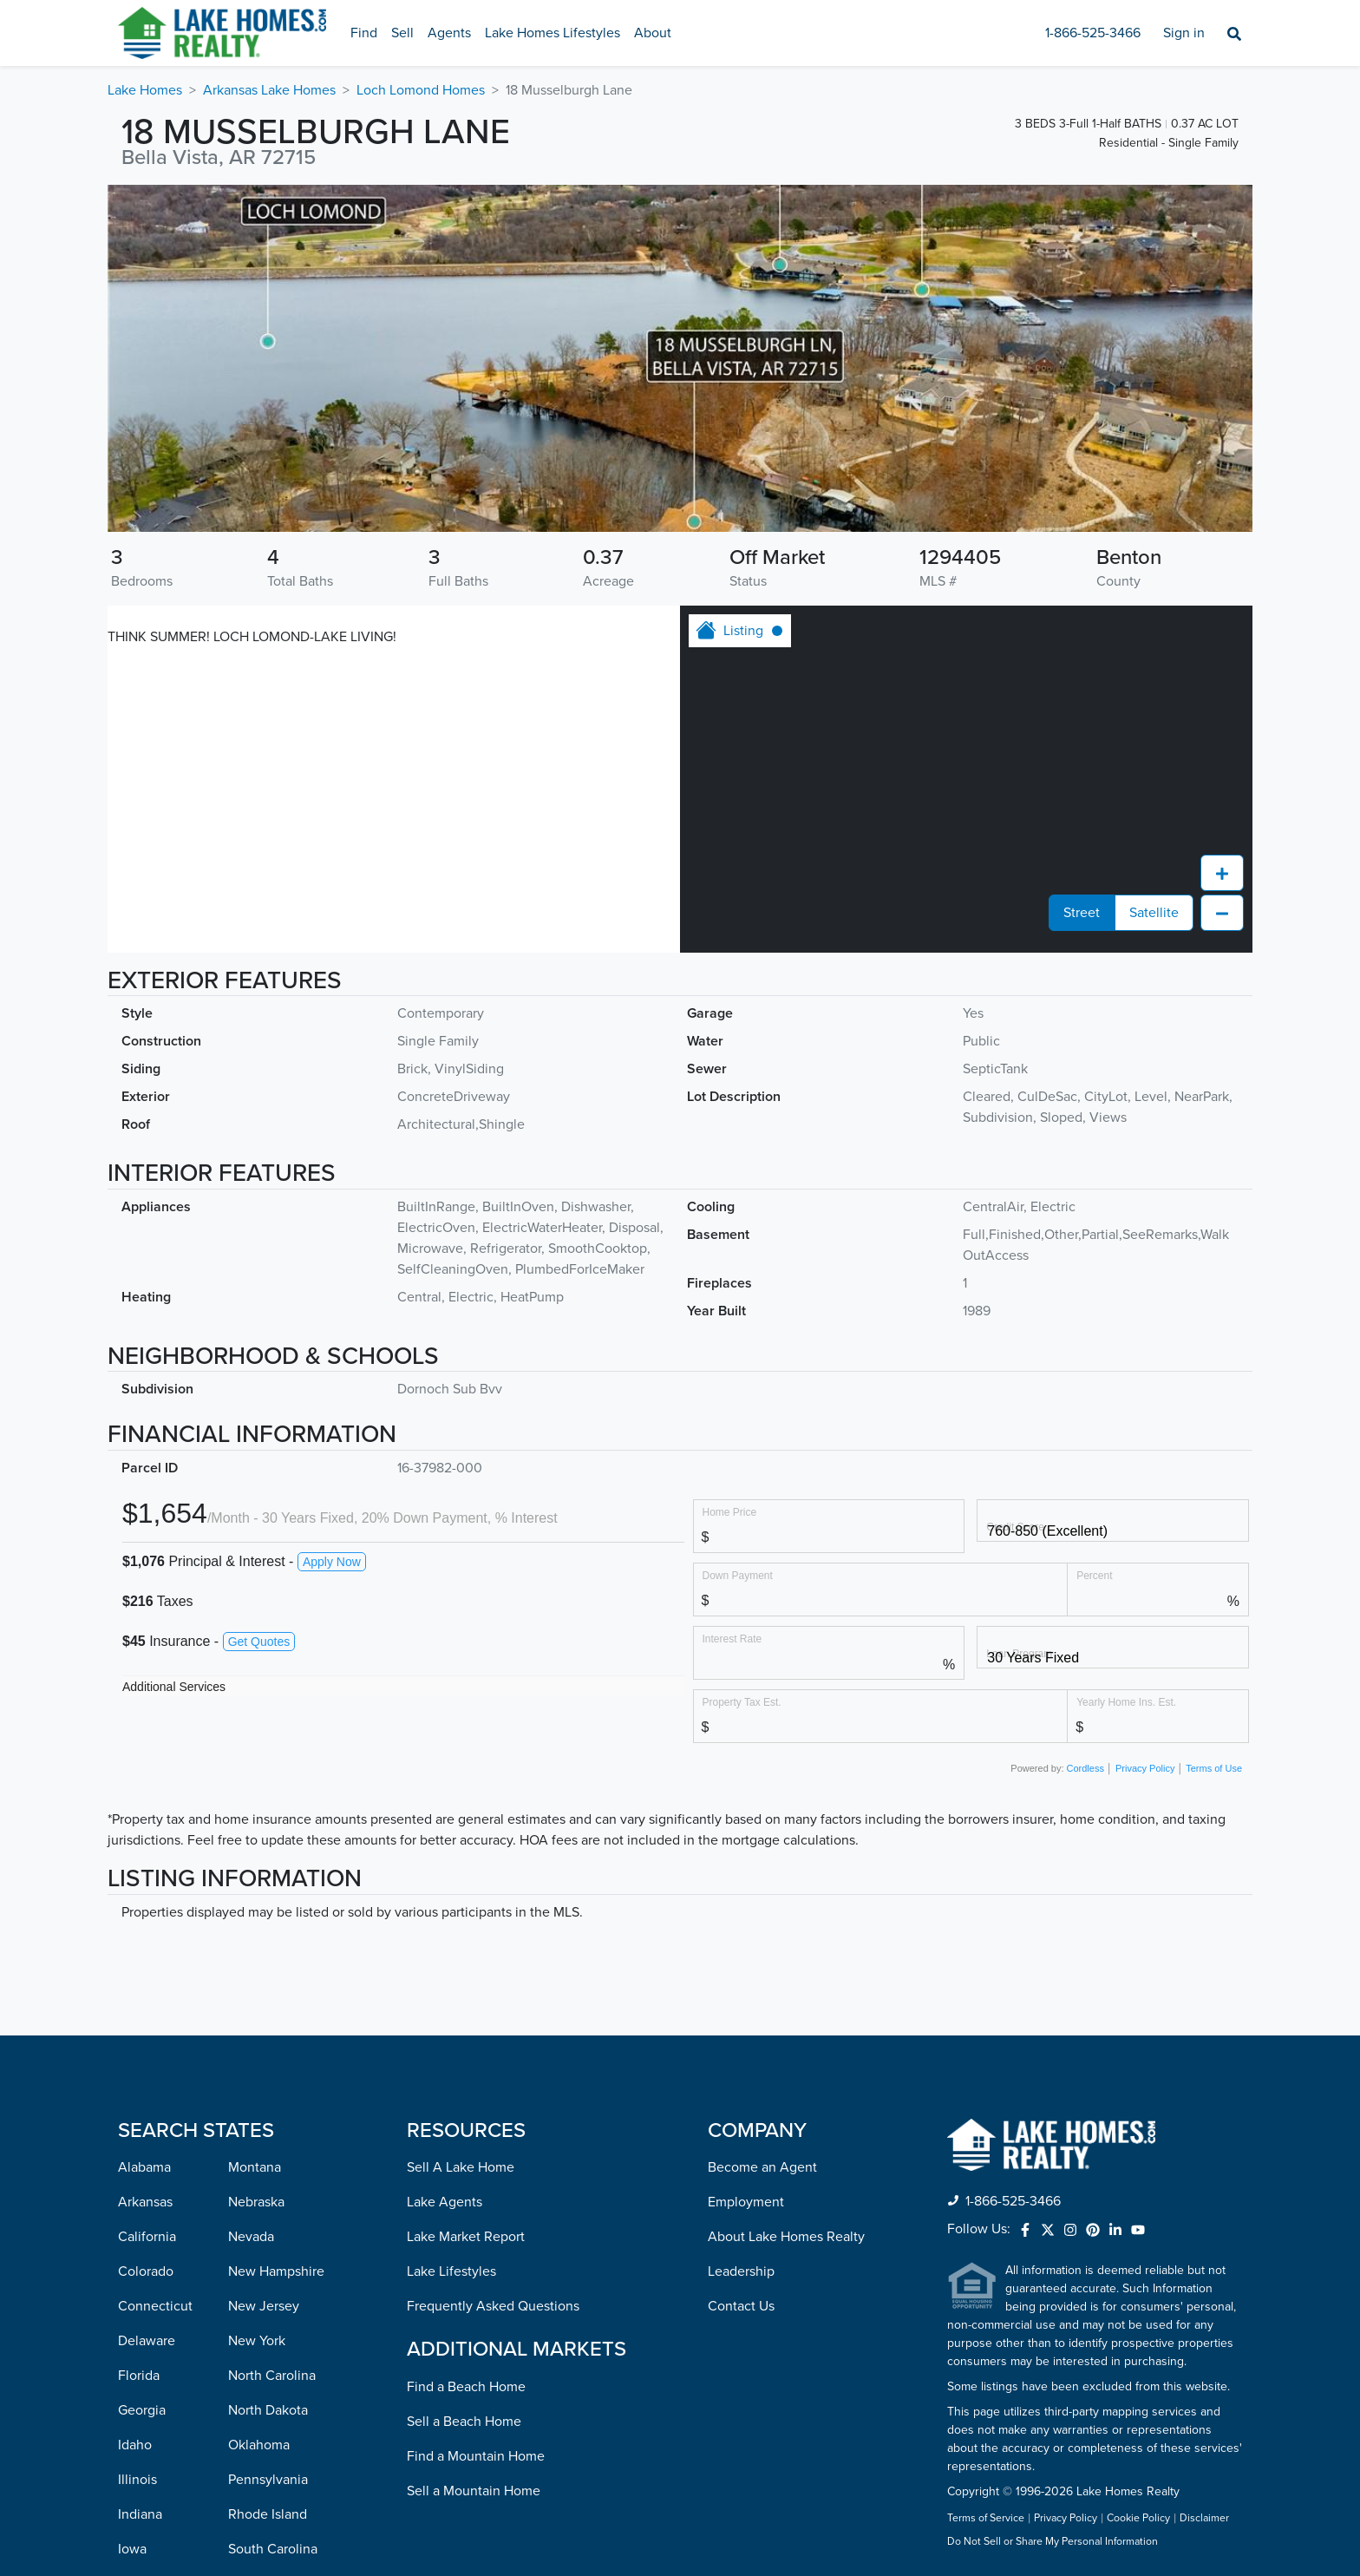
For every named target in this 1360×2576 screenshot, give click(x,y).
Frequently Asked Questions (493, 1996)
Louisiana (146, 2308)
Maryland (145, 2343)
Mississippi (150, 2482)
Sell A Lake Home (460, 1857)
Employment (746, 1892)
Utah (242, 2343)
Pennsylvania (268, 2170)
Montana (254, 1857)
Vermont (254, 2378)
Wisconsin (259, 2517)
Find (363, 33)
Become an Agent (762, 1857)
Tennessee (260, 2274)
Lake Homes (145, 90)
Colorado (145, 1961)
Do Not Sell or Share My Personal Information (1052, 2232)
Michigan (145, 2413)
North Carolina (272, 2066)
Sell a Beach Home (464, 2111)
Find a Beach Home (466, 2077)
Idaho (135, 2135)
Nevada (251, 1927)
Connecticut (155, 1996)
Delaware (146, 2031)
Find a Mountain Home (476, 2146)
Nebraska (256, 1892)
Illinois (137, 2170)
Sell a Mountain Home (473, 2181)
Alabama (144, 1857)
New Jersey (263, 1996)
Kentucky (146, 2274)
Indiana (140, 2204)
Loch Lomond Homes (420, 90)
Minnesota (149, 2447)
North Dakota (268, 2100)
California (147, 1927)
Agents (449, 33)
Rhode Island (267, 2204)
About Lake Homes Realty (786, 1927)
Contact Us (741, 1996)
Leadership (741, 1961)
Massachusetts (162, 2378)
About (652, 33)
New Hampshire (276, 1961)
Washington (263, 2447)
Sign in (1184, 33)
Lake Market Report (466, 1927)
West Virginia (268, 2482)
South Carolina (272, 2239)
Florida (139, 2066)
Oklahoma (259, 2135)
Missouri (143, 2517)
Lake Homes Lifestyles (552, 33)
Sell (402, 33)
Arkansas (145, 1892)
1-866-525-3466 (1093, 33)
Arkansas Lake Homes (269, 90)
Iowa (132, 2239)
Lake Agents (444, 1892)
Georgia (142, 2100)
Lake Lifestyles (451, 1961)
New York (256, 2031)
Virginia (251, 2413)
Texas (244, 2308)
